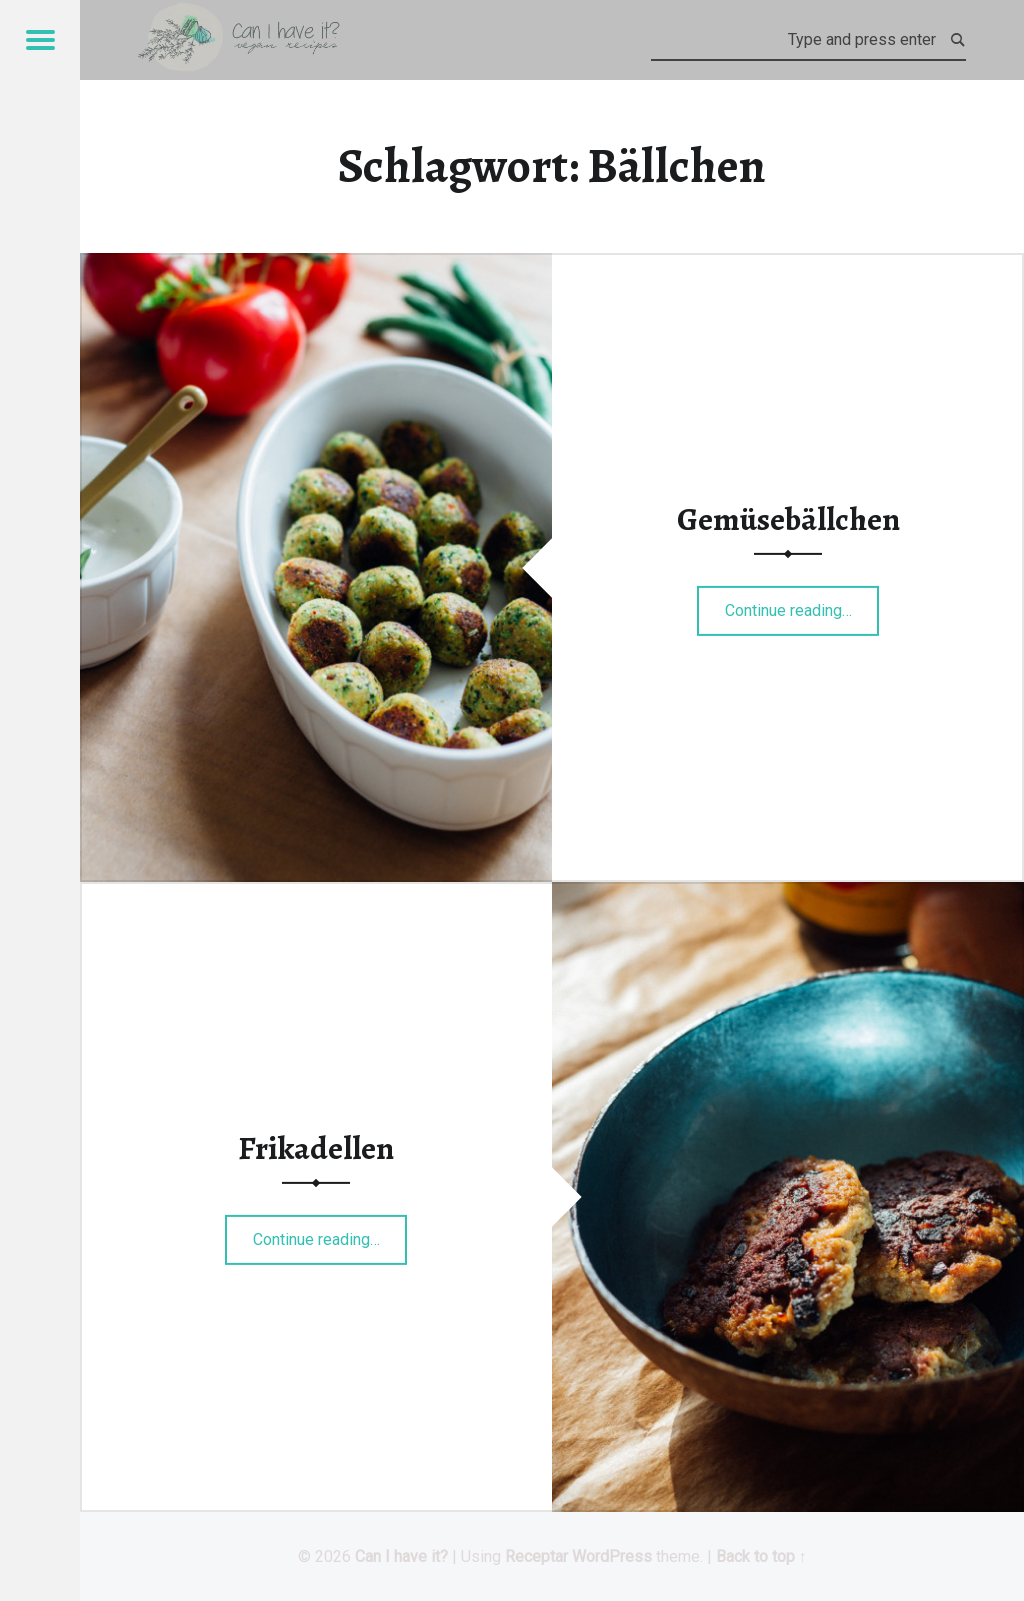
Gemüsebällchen (788, 519)
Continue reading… (802, 604)
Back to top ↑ (761, 1556)
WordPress (612, 1556)
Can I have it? (401, 1556)
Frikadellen (316, 1148)
